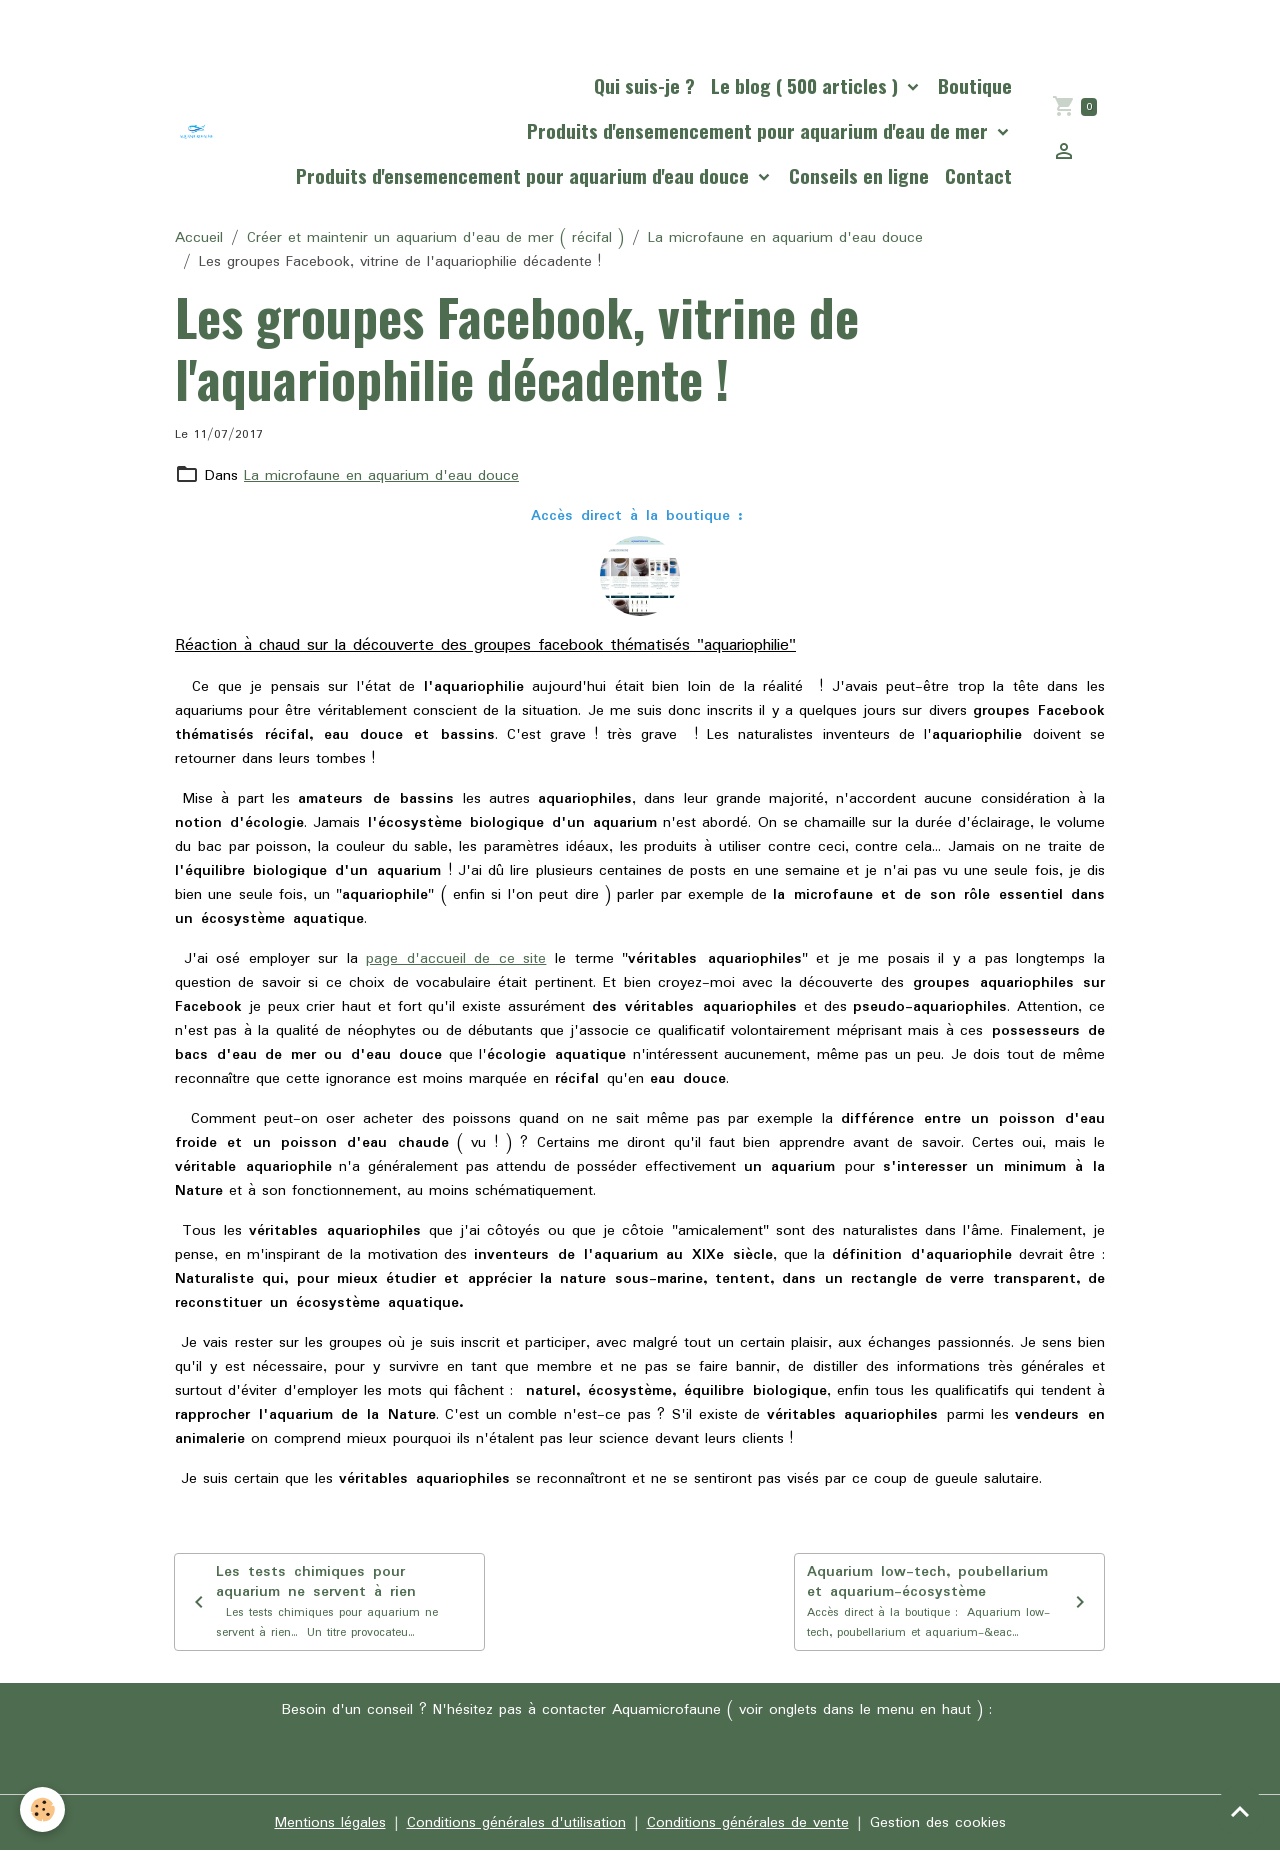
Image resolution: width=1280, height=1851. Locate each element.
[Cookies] (42, 1809)
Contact (978, 175)
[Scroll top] (1240, 1811)
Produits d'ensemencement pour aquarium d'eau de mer (760, 130)
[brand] (196, 131)
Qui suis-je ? (644, 85)
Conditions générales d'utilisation (516, 1823)
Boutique (975, 85)
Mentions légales (330, 1823)
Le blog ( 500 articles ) (807, 85)
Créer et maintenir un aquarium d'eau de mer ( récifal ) (435, 238)
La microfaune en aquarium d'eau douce (785, 238)
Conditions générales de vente (748, 1823)
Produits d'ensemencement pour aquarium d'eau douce (525, 175)
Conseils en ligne (859, 175)
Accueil (199, 238)
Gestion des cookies (938, 1823)
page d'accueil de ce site (456, 959)
